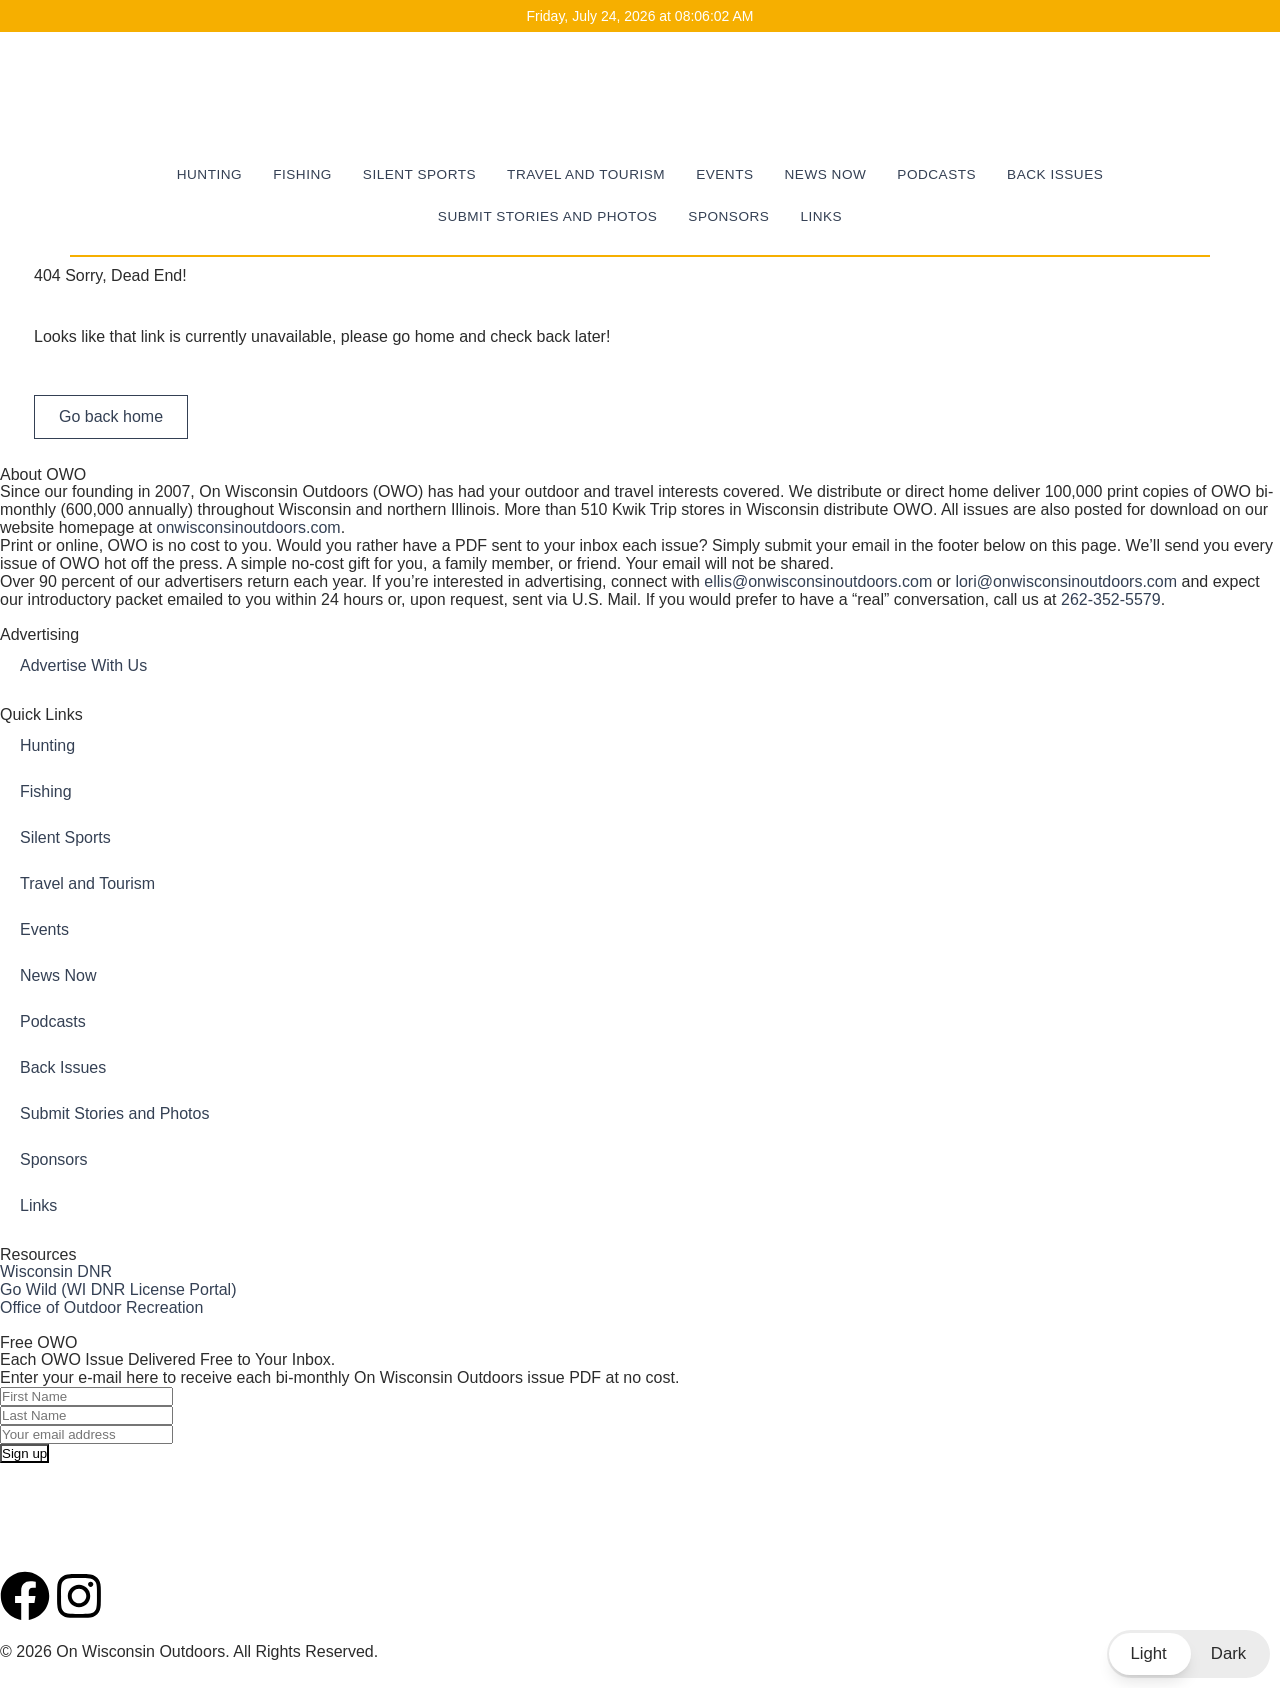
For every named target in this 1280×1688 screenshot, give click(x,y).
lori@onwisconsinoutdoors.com (1066, 581)
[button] (1188, 1654)
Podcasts (936, 174)
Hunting (209, 174)
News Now (826, 174)
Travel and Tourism (586, 174)
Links (821, 216)
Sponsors (728, 216)
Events (724, 174)
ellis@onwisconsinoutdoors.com (818, 581)
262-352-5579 (1111, 599)
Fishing (302, 174)
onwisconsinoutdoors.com (249, 527)
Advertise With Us (83, 665)
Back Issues (1055, 174)
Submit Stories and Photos (547, 216)
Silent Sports (419, 174)
